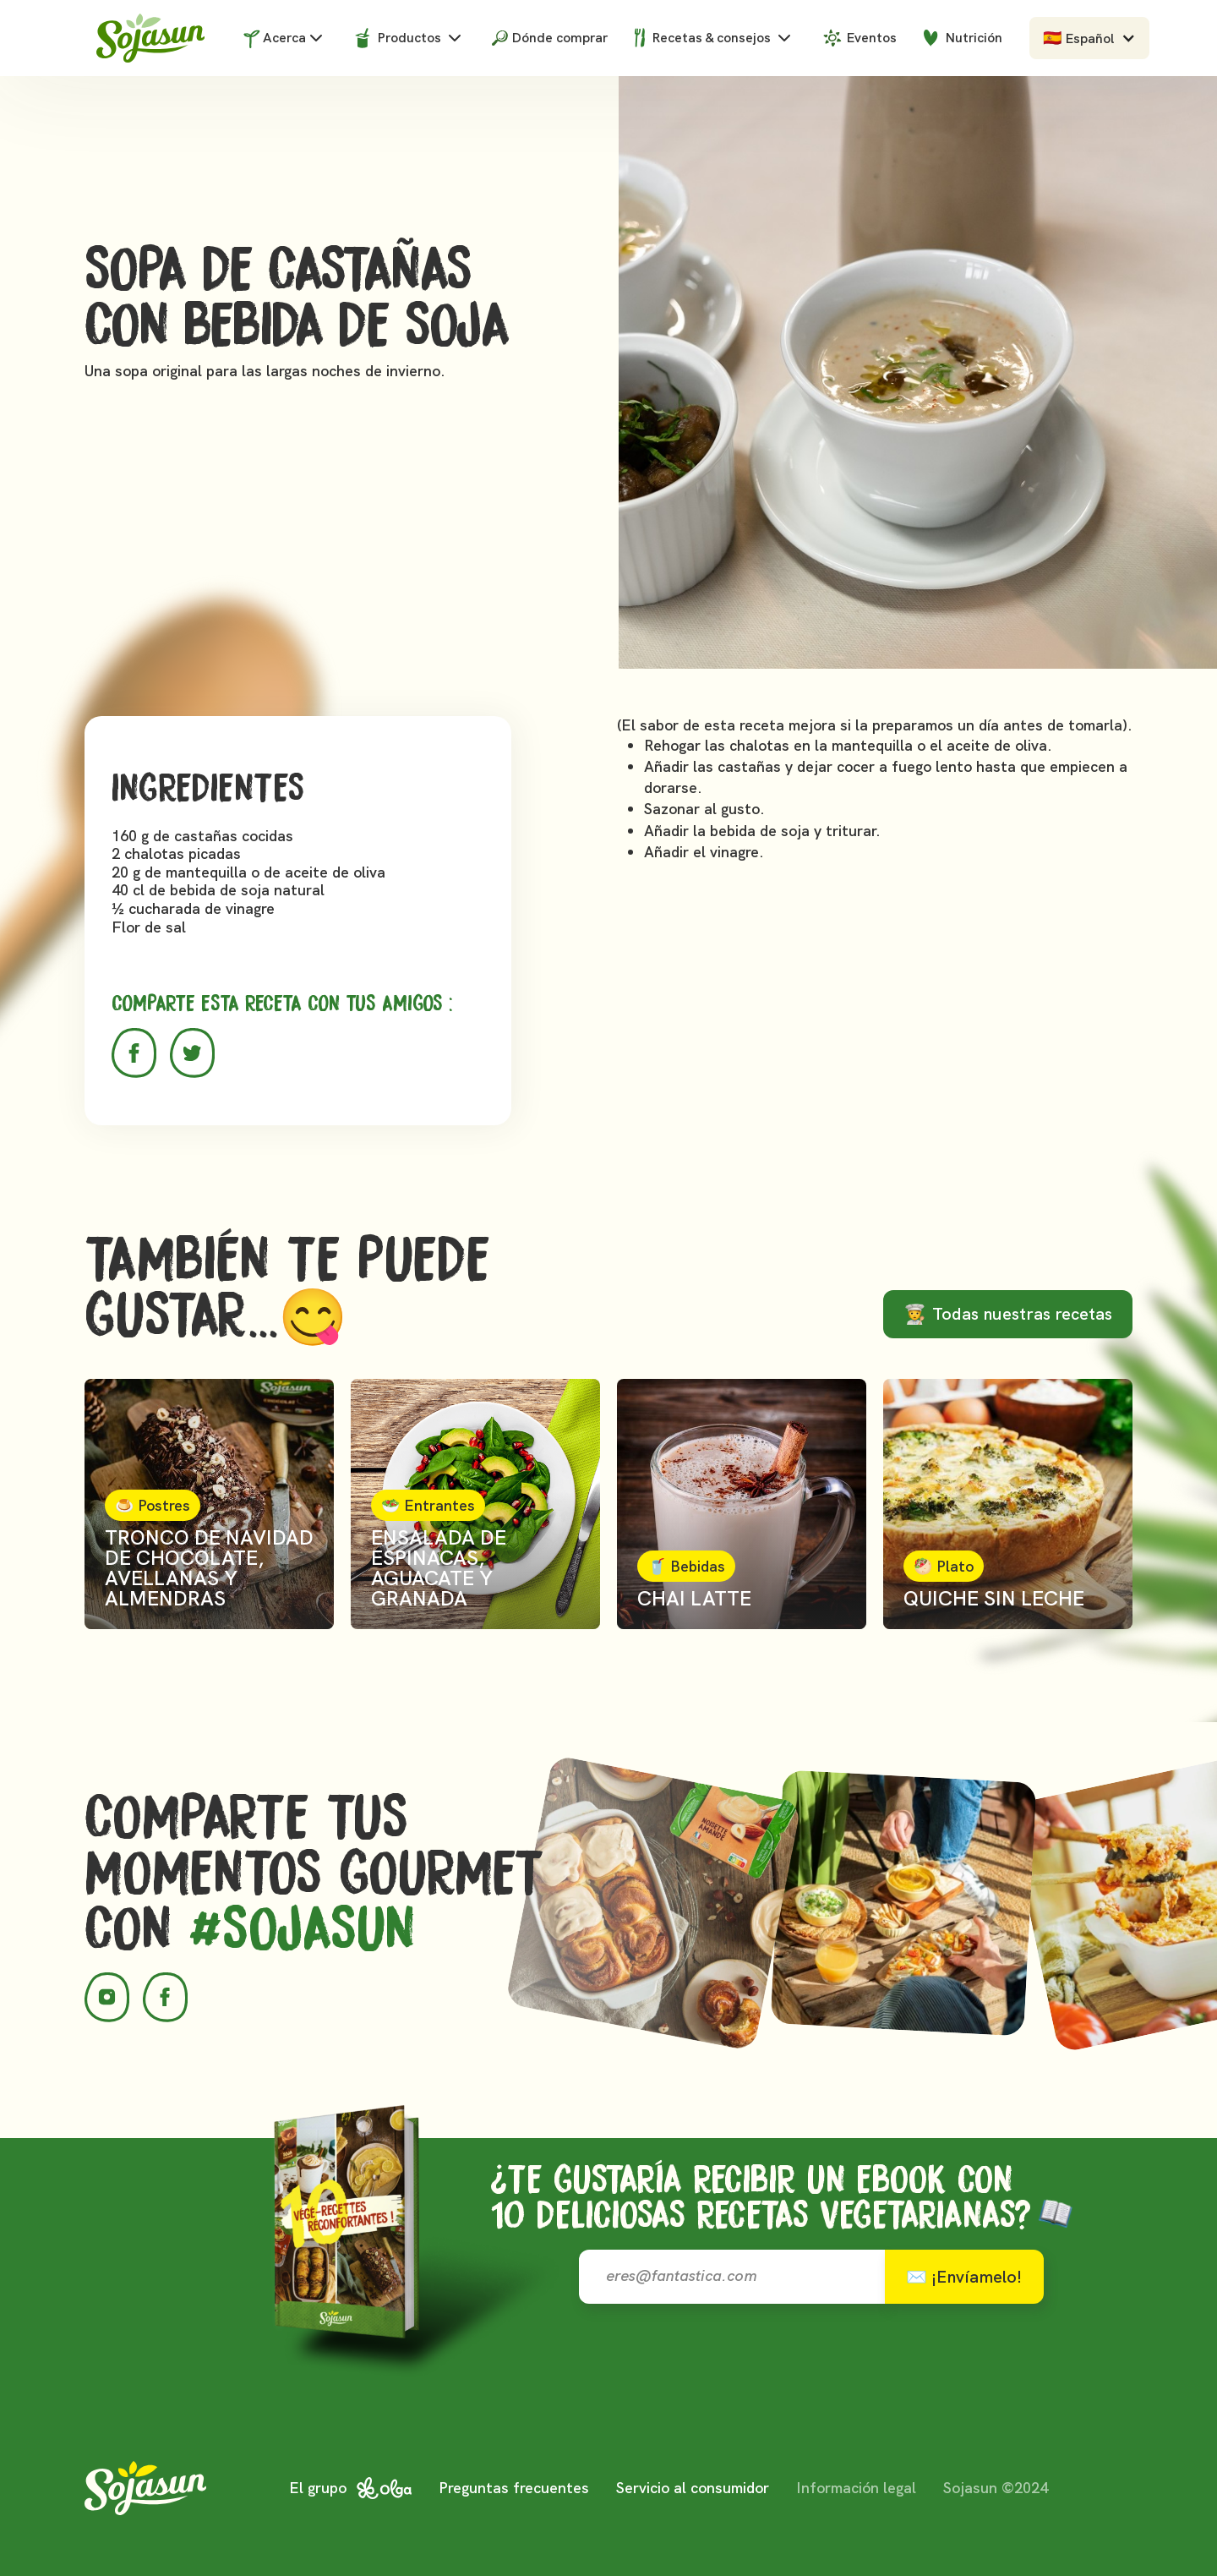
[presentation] (846, 2376)
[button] (1089, 38)
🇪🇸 (1052, 37)
